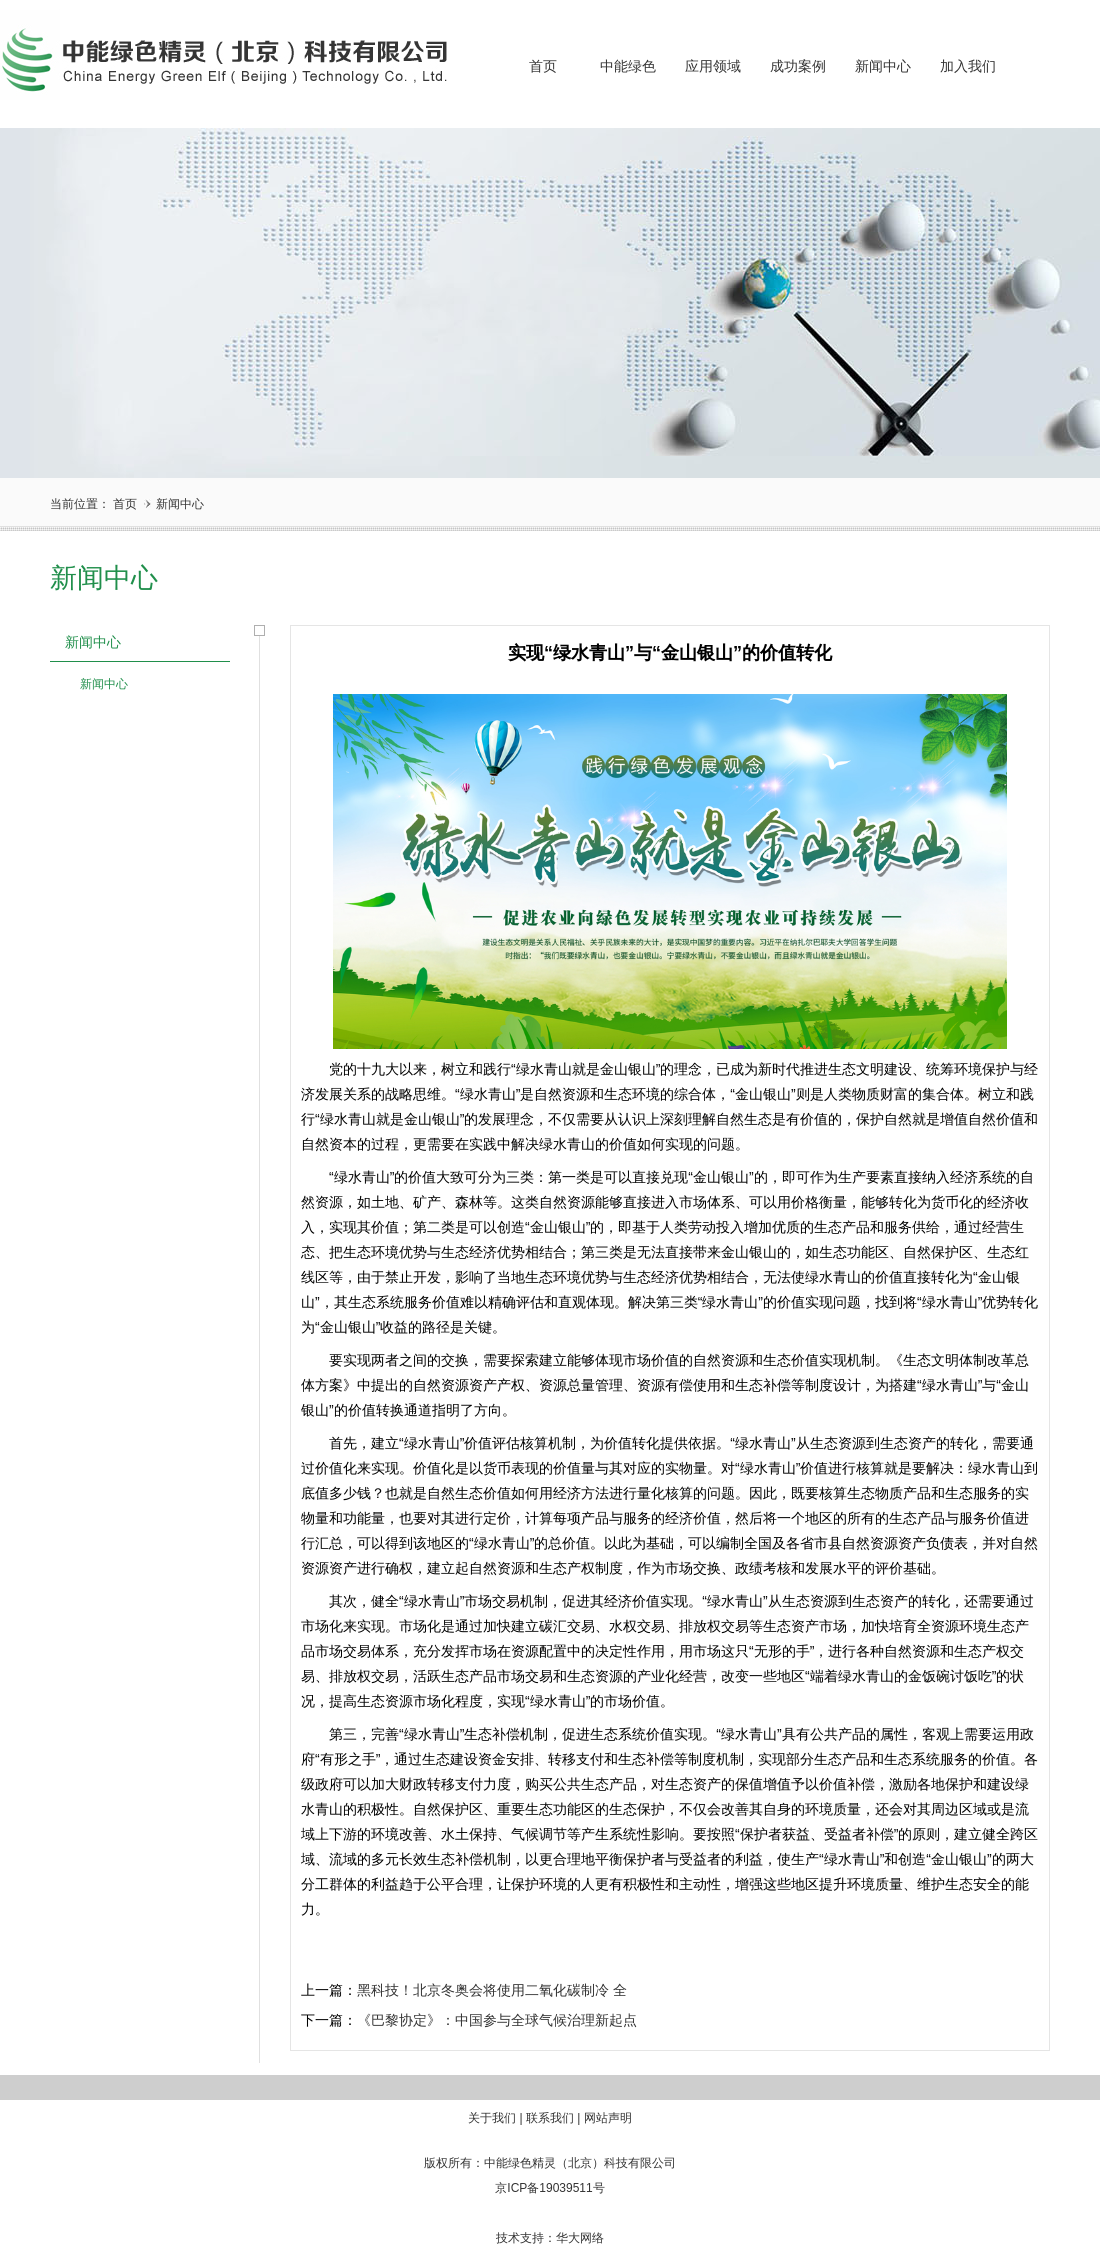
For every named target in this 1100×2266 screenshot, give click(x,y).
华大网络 (580, 2238)
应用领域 (713, 66)
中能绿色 (628, 66)
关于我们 (492, 2118)
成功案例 (798, 66)
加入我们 (968, 66)
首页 (543, 66)
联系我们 (550, 2118)
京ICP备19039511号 (549, 2188)
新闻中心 (883, 66)
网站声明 (608, 2118)
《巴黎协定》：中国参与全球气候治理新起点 (497, 2020)
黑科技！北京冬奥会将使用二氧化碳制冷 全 (492, 1990)
